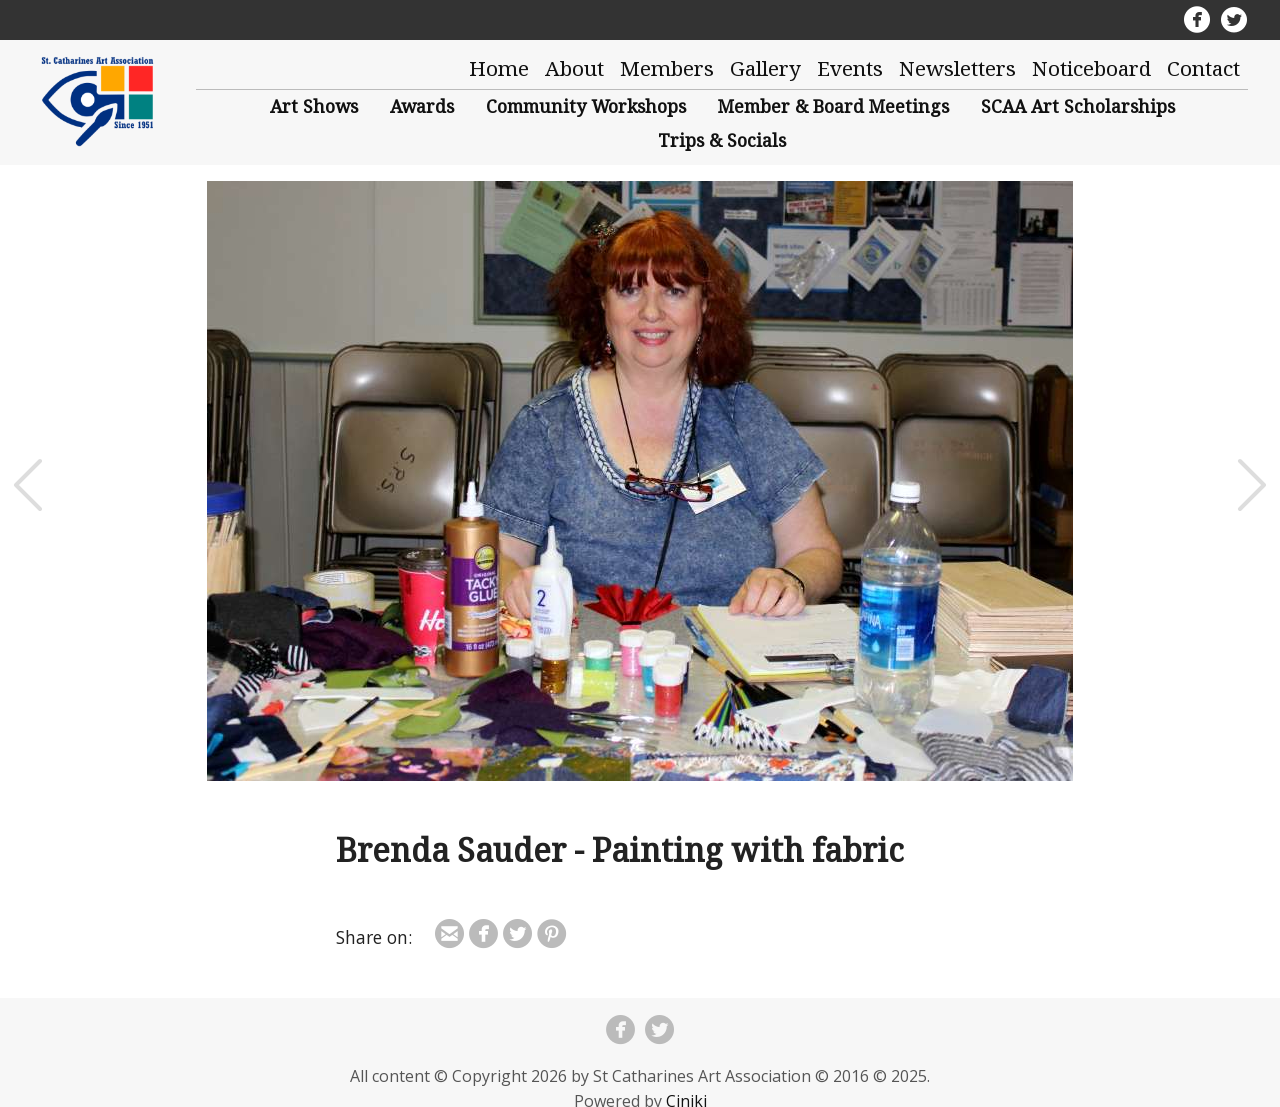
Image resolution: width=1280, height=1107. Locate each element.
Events (850, 68)
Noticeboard (1091, 68)
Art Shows (314, 106)
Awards (422, 106)
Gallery (765, 68)
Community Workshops (586, 106)
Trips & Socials (722, 140)
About (574, 68)
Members (667, 68)
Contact (1203, 68)
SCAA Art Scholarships (1078, 106)
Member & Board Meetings (833, 106)
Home (499, 68)
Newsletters (957, 68)
